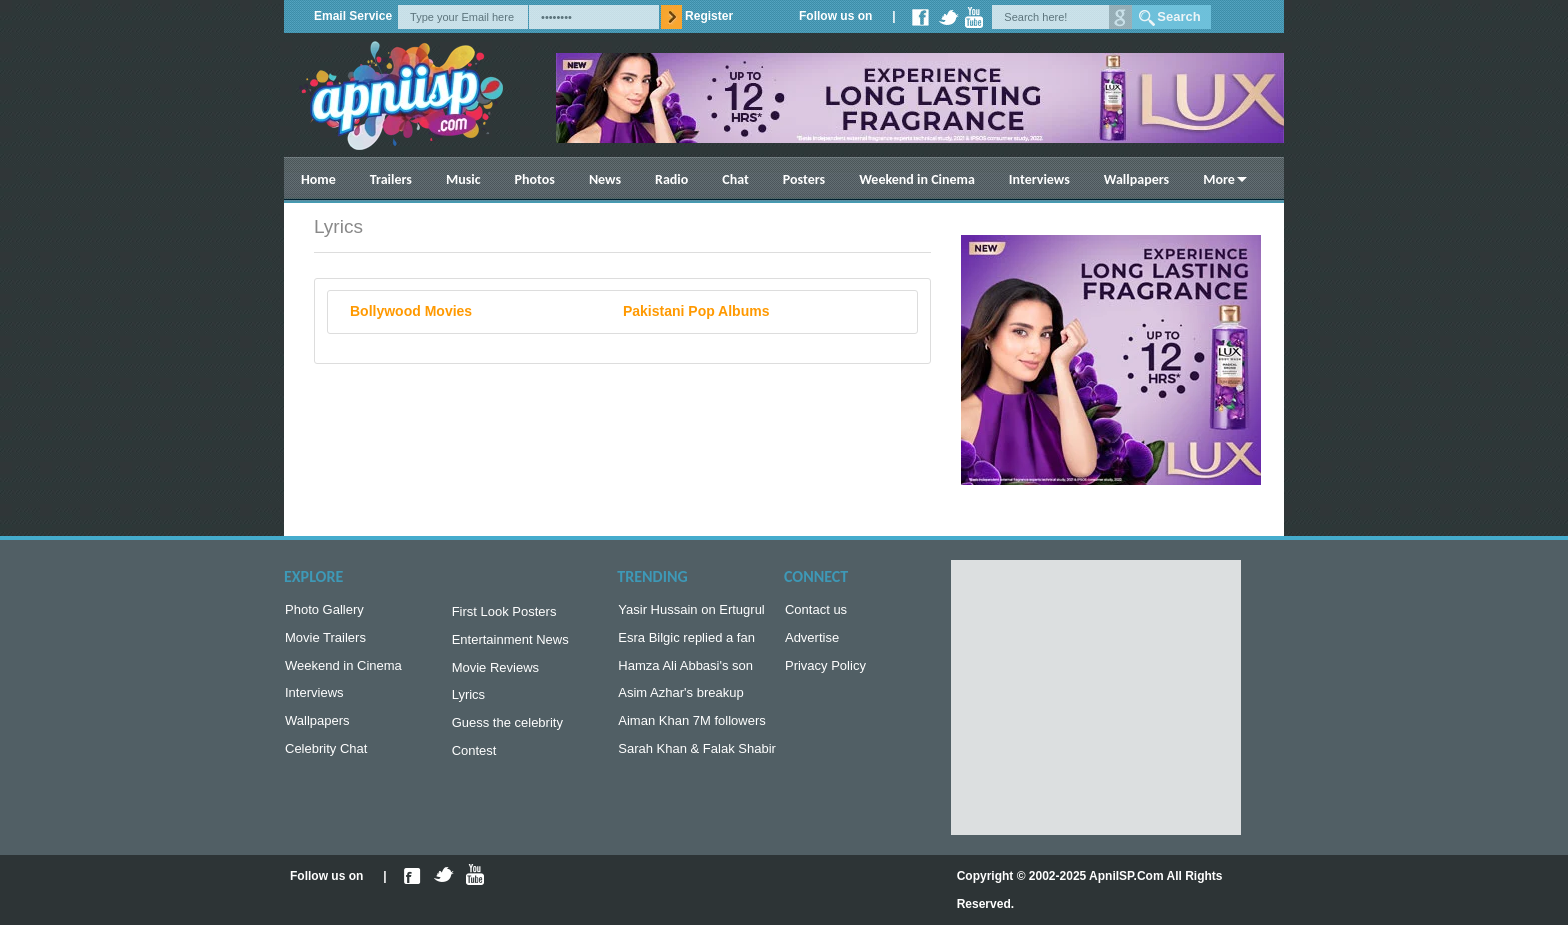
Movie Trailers (325, 641)
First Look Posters (504, 613)
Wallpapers (1136, 179)
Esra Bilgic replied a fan (686, 641)
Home (318, 179)
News (605, 179)
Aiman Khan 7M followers (691, 730)
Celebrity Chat (326, 760)
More (1219, 179)
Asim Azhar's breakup (680, 700)
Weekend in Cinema (917, 179)
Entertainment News (510, 643)
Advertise (812, 641)
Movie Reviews (495, 673)
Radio (671, 179)
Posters (804, 179)
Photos (535, 179)
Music (463, 179)
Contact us (816, 611)
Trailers (391, 179)
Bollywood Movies (411, 311)
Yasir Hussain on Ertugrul (691, 611)
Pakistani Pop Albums (696, 311)
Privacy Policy (825, 671)
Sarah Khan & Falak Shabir (697, 760)
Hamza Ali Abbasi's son (685, 671)
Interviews (1039, 179)
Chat (735, 179)
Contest (474, 762)
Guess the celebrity (507, 732)
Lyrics (468, 702)
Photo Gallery (324, 611)
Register (709, 16)
